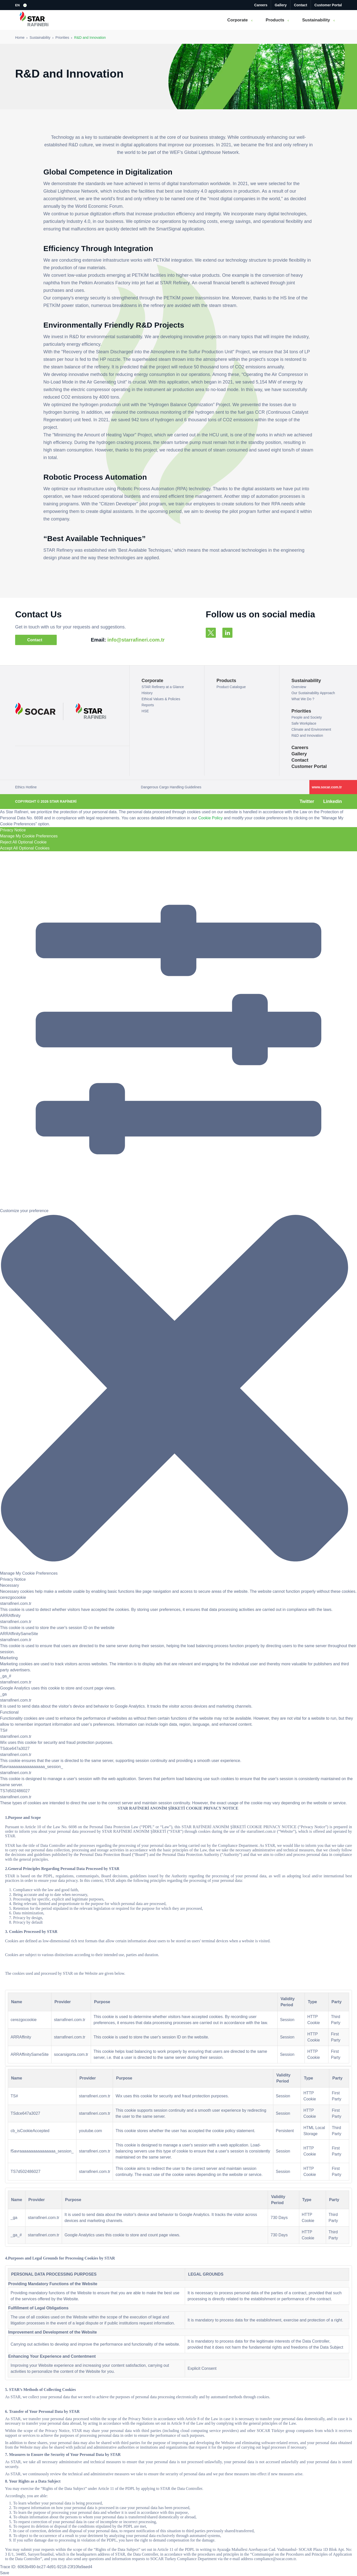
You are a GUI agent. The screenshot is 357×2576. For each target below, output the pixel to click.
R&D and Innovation (307, 735)
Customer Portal (328, 5)
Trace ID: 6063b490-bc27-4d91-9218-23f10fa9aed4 (46, 2567)
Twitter (307, 801)
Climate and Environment (311, 729)
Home (19, 38)
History (147, 693)
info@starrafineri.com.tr (136, 640)
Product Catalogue (231, 687)
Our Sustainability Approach (313, 693)
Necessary (9, 1585)
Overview (298, 687)
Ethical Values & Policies (161, 699)
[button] (22, 5)
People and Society (306, 717)
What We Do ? (302, 699)
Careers (260, 5)
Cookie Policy (210, 818)
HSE (145, 711)
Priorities (62, 38)
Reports (148, 705)
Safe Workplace (303, 723)
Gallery (280, 5)
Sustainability (39, 38)
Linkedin (332, 801)
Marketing (9, 1658)
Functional (9, 1712)
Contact (300, 5)
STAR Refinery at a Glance (163, 687)
